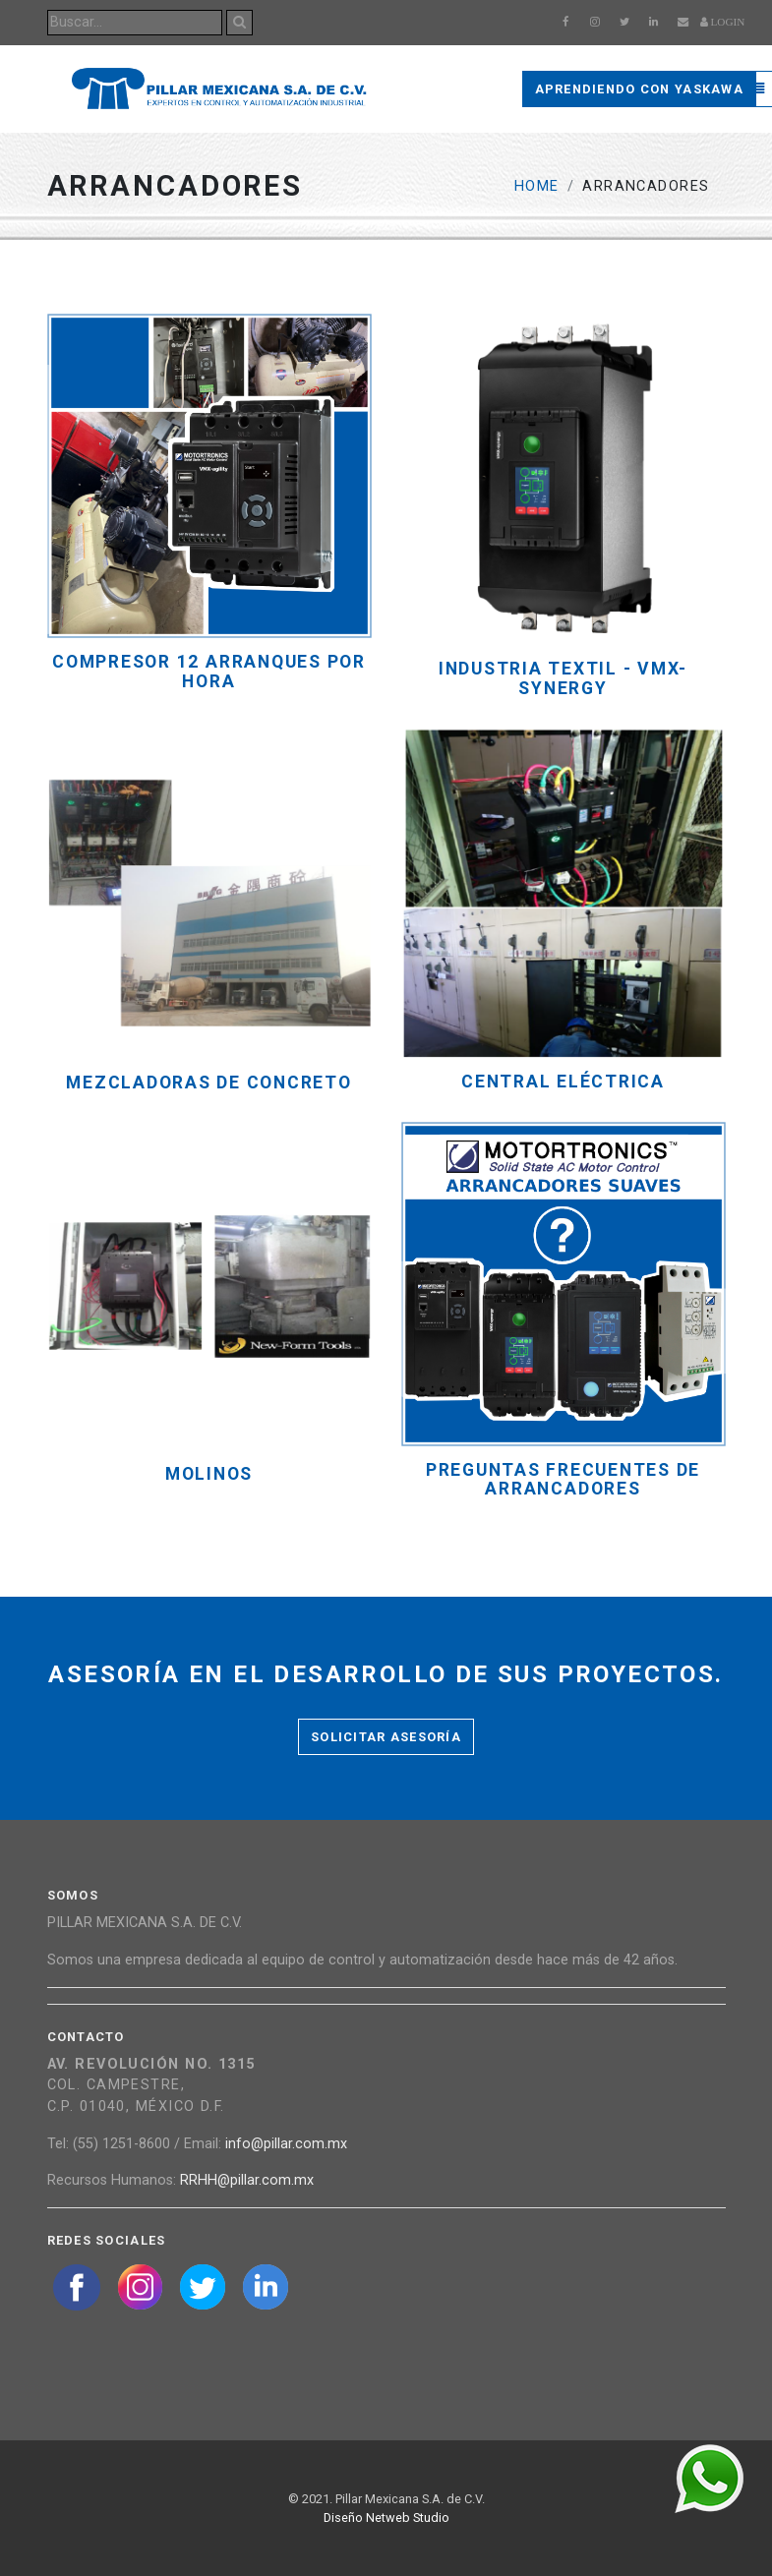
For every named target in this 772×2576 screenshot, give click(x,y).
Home (537, 186)
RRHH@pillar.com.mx (247, 2180)
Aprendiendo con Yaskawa (639, 89)
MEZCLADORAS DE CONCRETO (208, 1083)
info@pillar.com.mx (286, 2144)
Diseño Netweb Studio (386, 2517)
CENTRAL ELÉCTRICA (563, 1082)
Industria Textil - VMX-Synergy (563, 678)
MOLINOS (209, 1474)
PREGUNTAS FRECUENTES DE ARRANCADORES (563, 1479)
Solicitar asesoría (386, 1736)
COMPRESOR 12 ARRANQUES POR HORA (209, 671)
